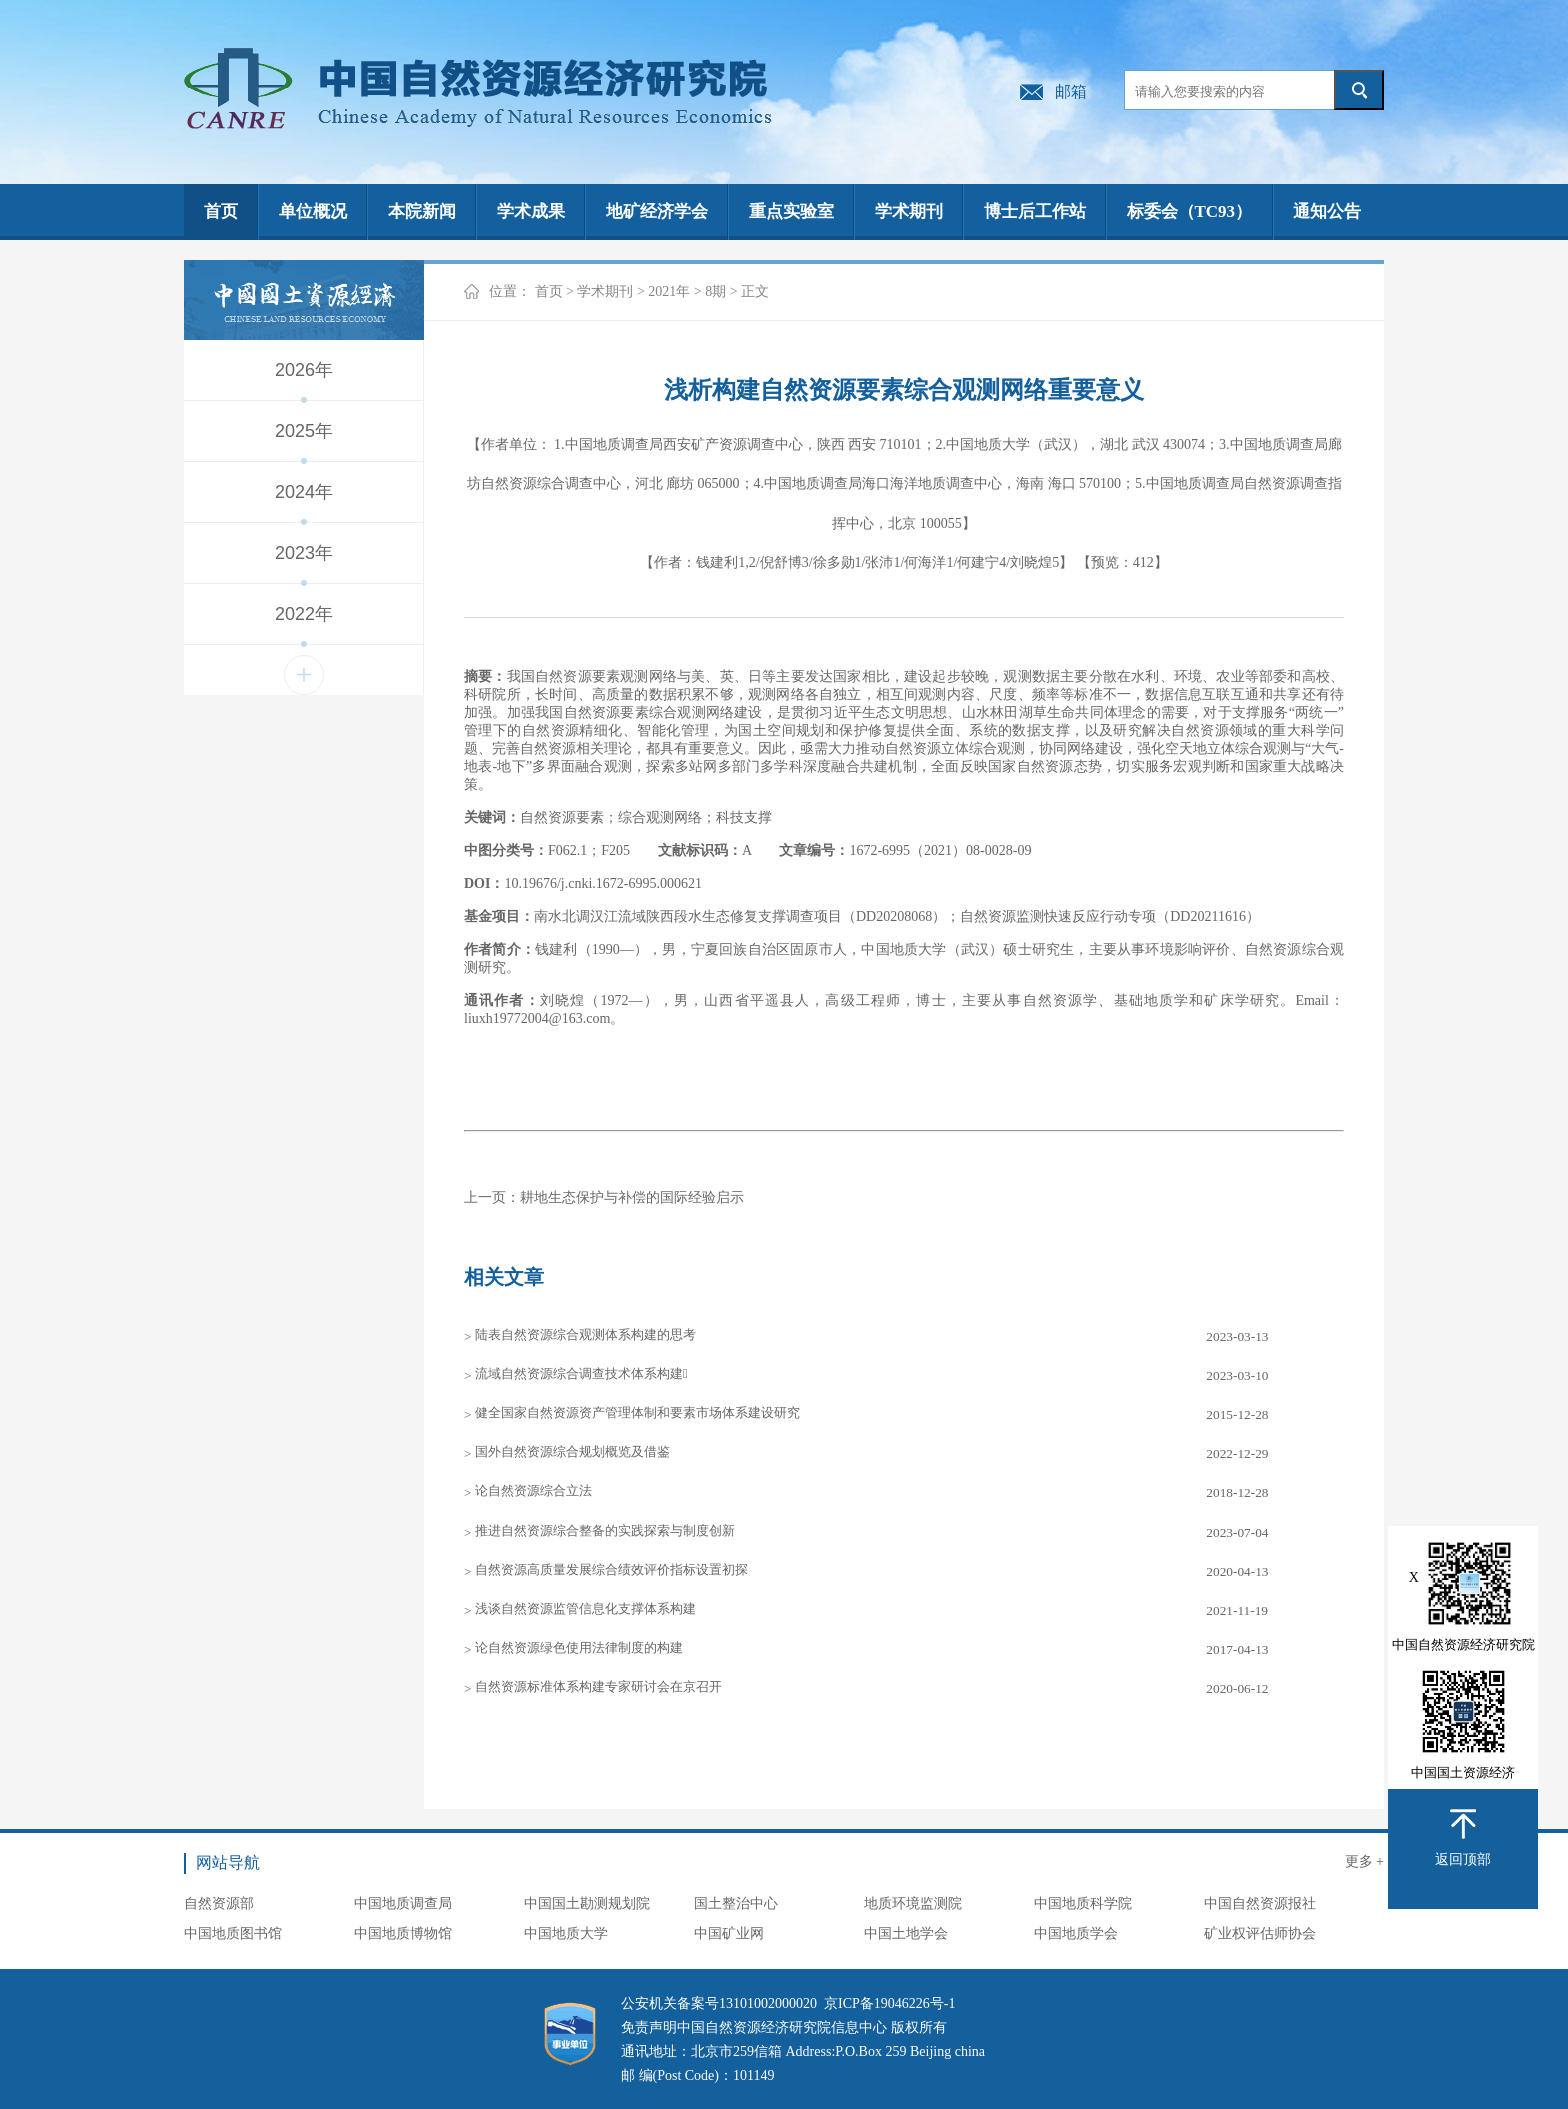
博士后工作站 (1035, 211)
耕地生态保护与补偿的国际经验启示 (632, 1197)
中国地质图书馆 (233, 1933)
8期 (715, 291)
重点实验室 (791, 211)
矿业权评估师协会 (1260, 1933)
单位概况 (313, 211)
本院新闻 (422, 211)
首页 (221, 211)
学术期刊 (909, 211)
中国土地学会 (906, 1933)
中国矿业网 (729, 1933)
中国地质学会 (1076, 1933)
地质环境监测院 (913, 1903)
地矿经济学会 (657, 211)
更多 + (1364, 1861)
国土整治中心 (736, 1903)
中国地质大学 (566, 1933)
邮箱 (1071, 91)
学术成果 (531, 211)
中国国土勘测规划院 (587, 1903)
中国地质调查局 (403, 1903)
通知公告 (1327, 211)
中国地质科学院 (1083, 1903)
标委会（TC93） (1190, 211)
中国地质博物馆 (403, 1933)
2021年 (669, 291)
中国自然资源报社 (1260, 1903)
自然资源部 (219, 1903)
